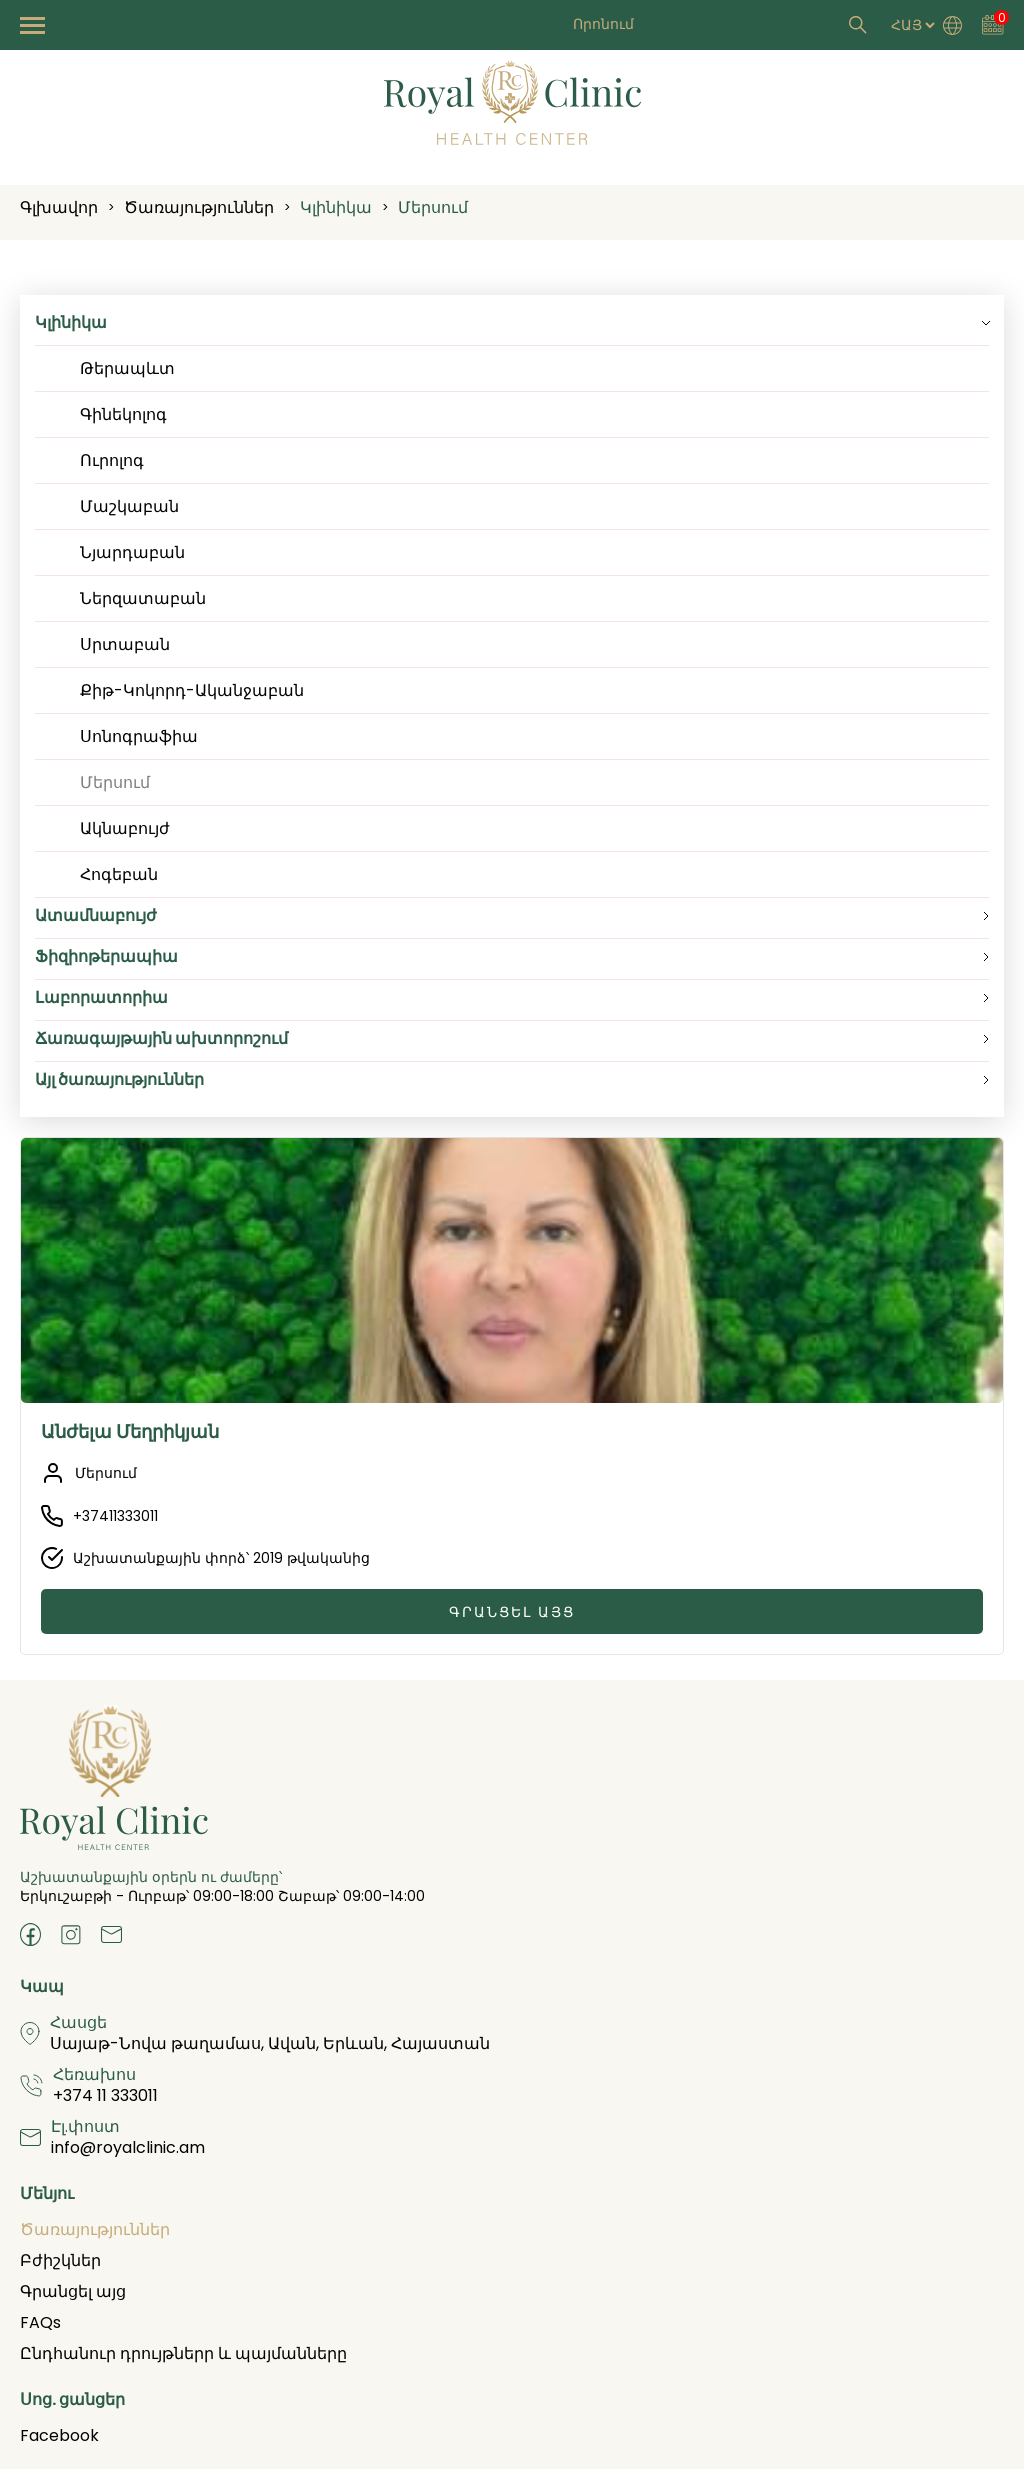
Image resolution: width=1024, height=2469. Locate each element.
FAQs (40, 2322)
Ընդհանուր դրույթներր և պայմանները (183, 2353)
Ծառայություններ (199, 207)
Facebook (59, 2435)
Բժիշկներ (60, 2260)
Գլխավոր (59, 207)
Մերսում (433, 207)
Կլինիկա (336, 207)
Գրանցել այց (512, 1612)
